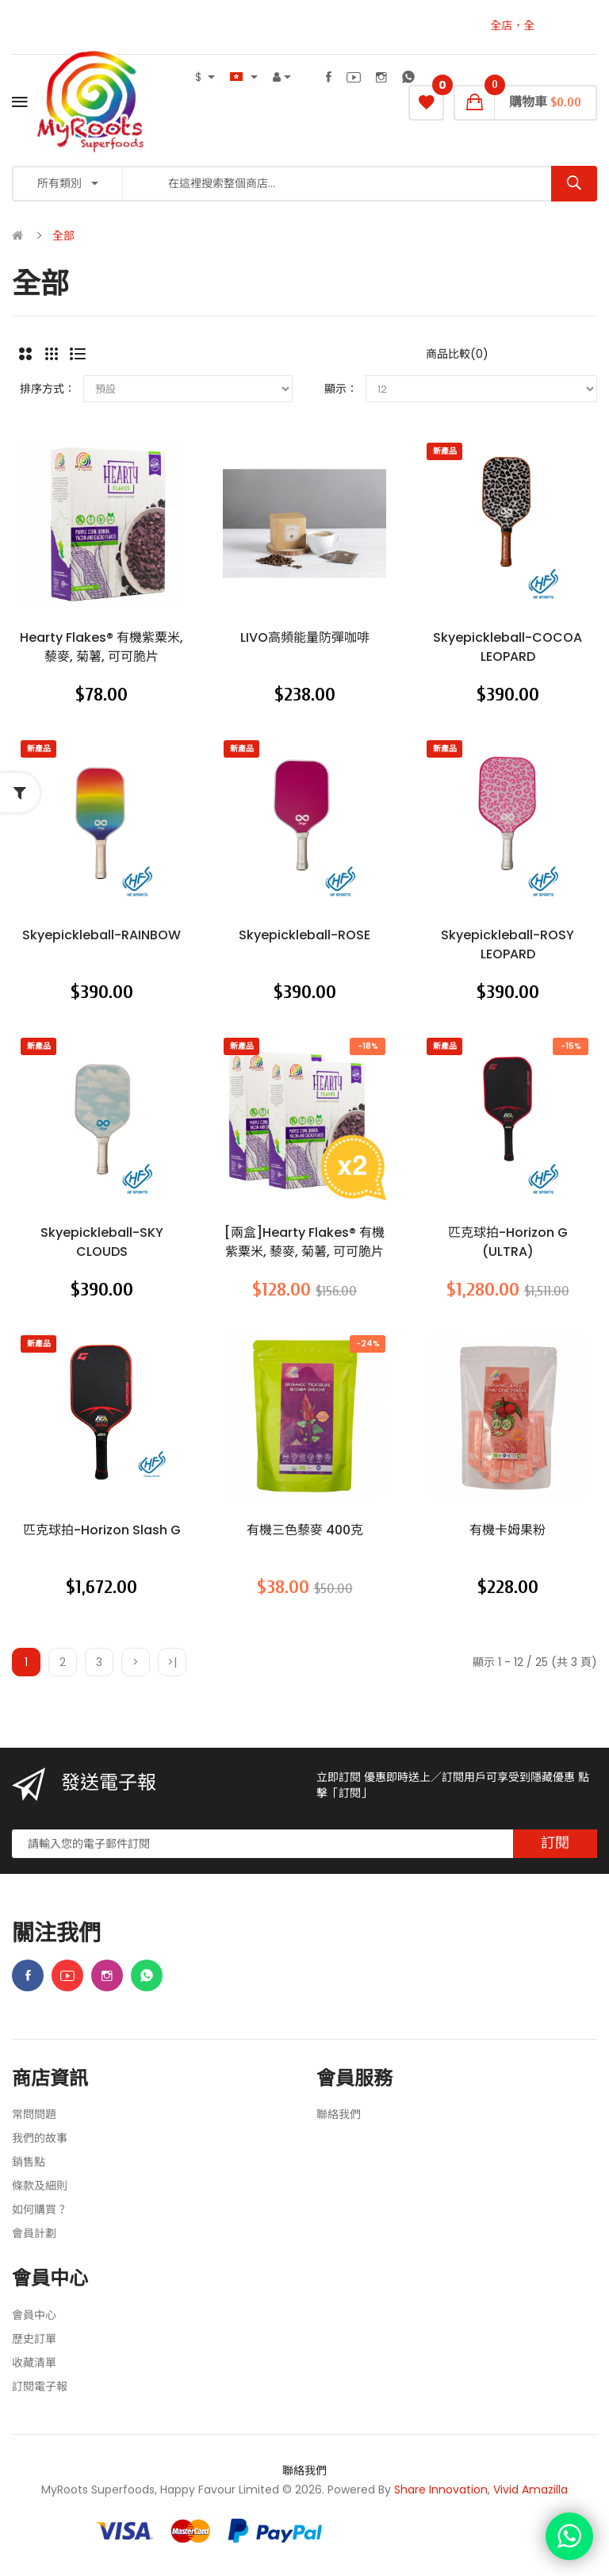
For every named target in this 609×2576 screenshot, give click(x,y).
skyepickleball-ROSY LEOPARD (507, 944)
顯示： (341, 389)
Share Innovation (441, 2489)
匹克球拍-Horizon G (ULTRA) (508, 1242)
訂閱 (555, 1843)
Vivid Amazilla (530, 2489)
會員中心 (34, 2315)
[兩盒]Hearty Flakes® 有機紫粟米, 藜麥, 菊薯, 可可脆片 (304, 1242)
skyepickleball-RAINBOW (101, 935)
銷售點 (28, 2162)
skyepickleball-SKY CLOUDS (101, 1242)
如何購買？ (39, 2209)
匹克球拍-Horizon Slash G (102, 1530)
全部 (63, 236)
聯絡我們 (338, 2114)
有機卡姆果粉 (507, 1530)
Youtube (354, 77)
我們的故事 (39, 2138)
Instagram (381, 77)
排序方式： (47, 389)
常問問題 (34, 2114)
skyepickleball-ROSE (304, 935)
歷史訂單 (34, 2339)
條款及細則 (39, 2186)
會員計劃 (34, 2233)
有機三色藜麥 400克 (305, 1530)
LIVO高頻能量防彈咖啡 (305, 637)
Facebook (328, 77)
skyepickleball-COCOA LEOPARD (507, 647)
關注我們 (56, 1933)
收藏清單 (34, 2363)
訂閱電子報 (39, 2386)
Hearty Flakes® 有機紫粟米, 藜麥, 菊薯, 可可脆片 (101, 647)
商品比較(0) (457, 354)
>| (172, 1662)
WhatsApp (408, 77)
